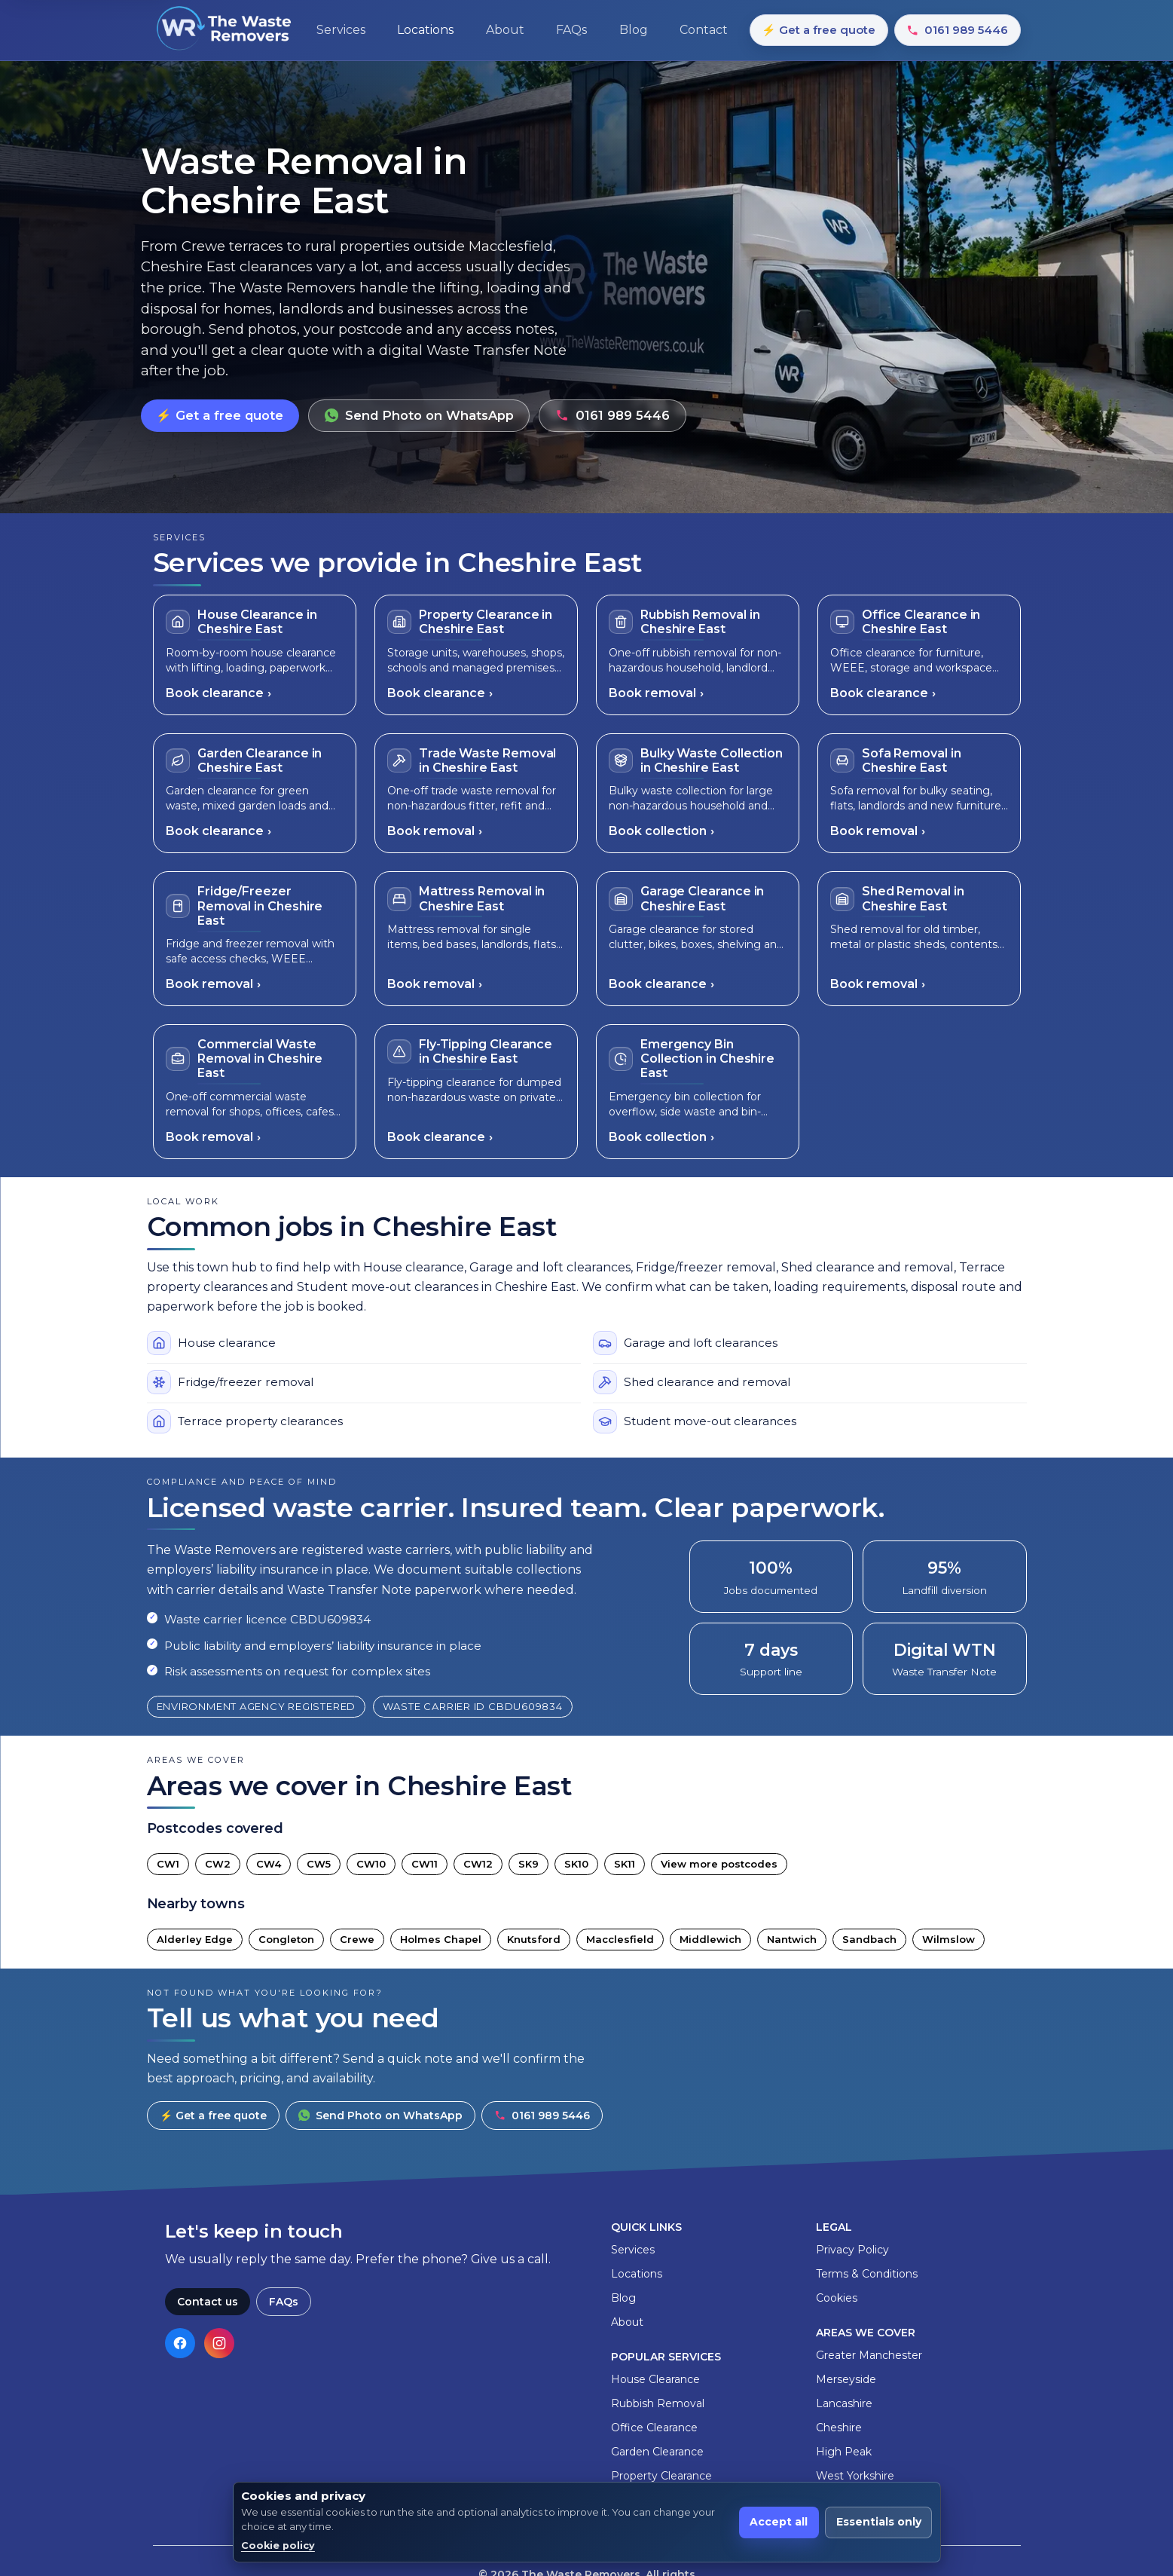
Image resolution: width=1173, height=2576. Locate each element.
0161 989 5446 (957, 30)
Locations (636, 2274)
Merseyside (846, 2379)
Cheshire (839, 2427)
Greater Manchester (869, 2355)
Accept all (779, 2522)
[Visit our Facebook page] (180, 2343)
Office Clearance (654, 2427)
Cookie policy (278, 2545)
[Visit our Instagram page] (219, 2343)
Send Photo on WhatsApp (419, 415)
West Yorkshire (855, 2476)
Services (633, 2249)
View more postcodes (719, 1864)
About (627, 2322)
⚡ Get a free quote (818, 30)
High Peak (844, 2451)
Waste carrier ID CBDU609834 (473, 1706)
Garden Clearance (657, 2451)
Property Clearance (661, 2476)
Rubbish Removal (657, 2403)
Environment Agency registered (256, 1706)
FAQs (283, 2301)
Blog (623, 2298)
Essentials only (878, 2522)
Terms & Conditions (867, 2274)
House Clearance (655, 2379)
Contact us (207, 2301)
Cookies (836, 2298)
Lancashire (844, 2403)
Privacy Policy (852, 2249)
